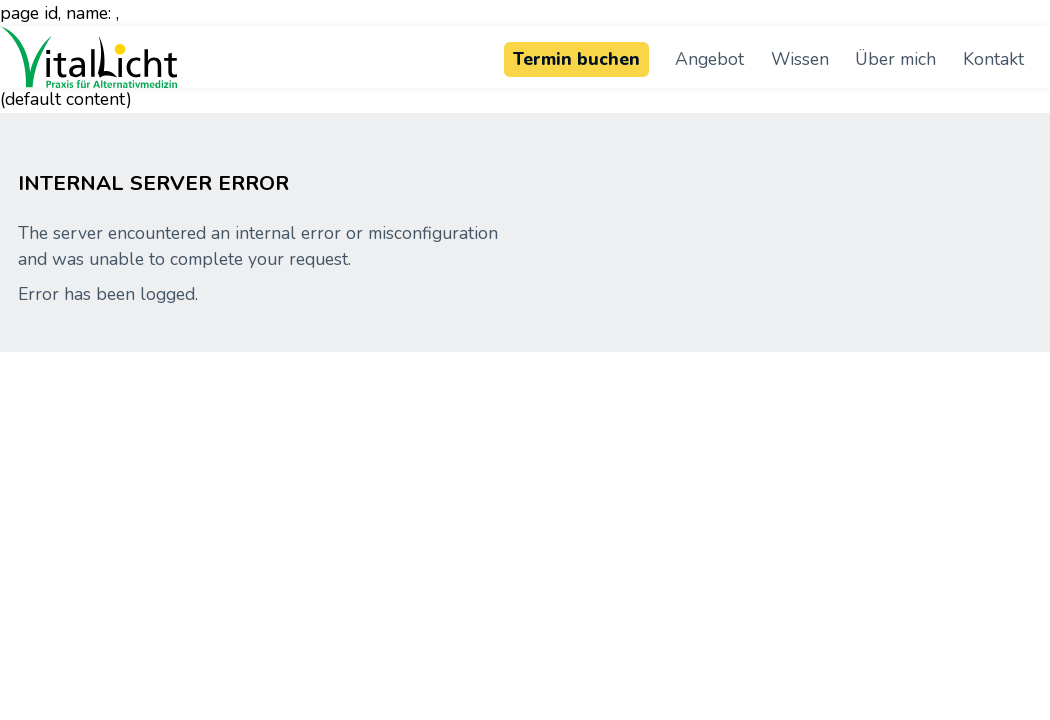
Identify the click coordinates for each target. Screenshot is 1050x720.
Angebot (709, 59)
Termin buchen (576, 59)
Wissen (800, 59)
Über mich (895, 59)
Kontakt (993, 59)
